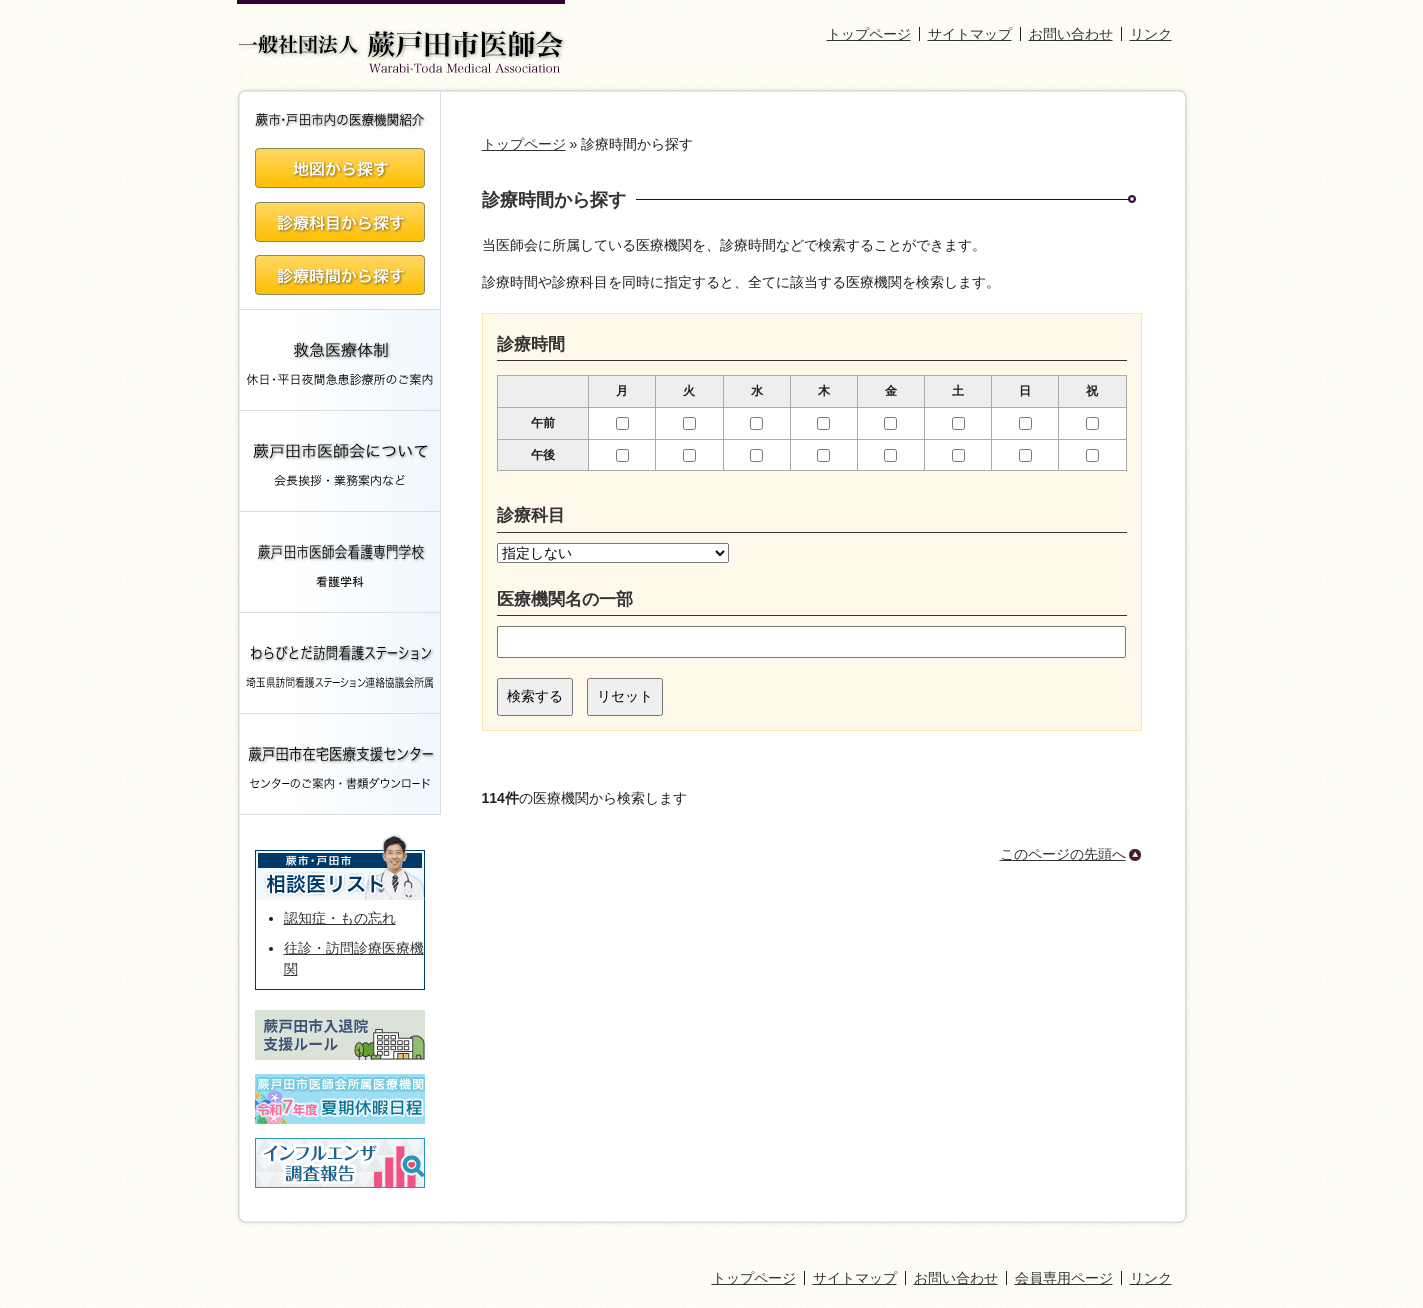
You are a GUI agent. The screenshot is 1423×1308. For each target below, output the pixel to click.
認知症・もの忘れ (340, 918)
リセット (625, 696)
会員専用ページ (1064, 1278)
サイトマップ (970, 34)
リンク (1151, 34)
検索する (535, 696)
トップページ (869, 34)
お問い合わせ (1071, 34)
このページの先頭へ (1063, 854)
